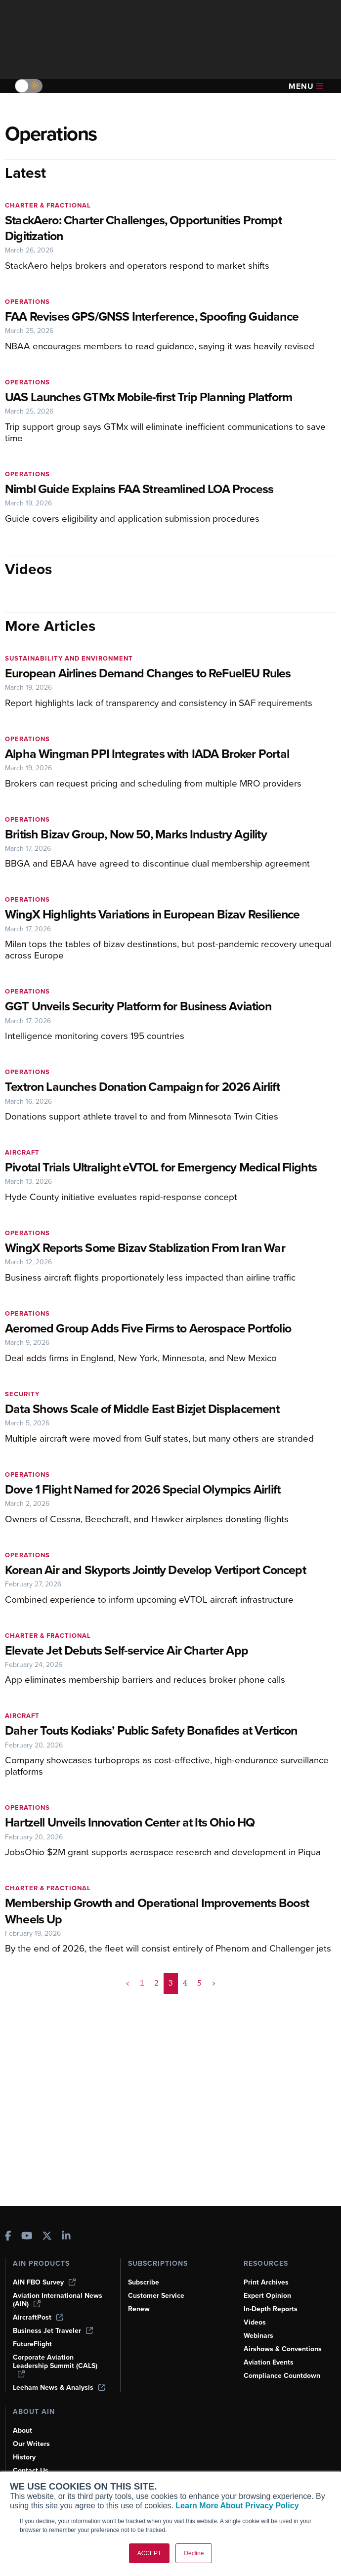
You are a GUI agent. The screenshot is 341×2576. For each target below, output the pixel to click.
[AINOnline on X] (47, 2237)
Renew (139, 2309)
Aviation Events (269, 2362)
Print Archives (266, 2282)
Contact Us (30, 2470)
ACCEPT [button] (149, 2553)
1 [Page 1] (142, 1983)
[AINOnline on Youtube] (27, 2237)
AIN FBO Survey (44, 2282)
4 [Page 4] (185, 1983)
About (22, 2430)
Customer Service (156, 2295)
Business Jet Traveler (53, 2331)
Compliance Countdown (282, 2375)
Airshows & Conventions (283, 2349)
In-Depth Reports (271, 2309)
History (24, 2457)
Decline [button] (194, 2553)
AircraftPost (38, 2317)
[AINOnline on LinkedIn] (66, 2237)
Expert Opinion (267, 2295)
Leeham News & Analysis (59, 2387)
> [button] (214, 1983)
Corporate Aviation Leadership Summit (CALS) (55, 2365)
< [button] (128, 1983)
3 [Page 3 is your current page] (171, 1983)
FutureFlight (32, 2344)
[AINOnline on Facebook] (8, 2237)
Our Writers (31, 2444)
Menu (306, 86)
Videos (255, 2322)
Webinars (258, 2335)
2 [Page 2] (156, 1983)
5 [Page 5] (199, 1983)
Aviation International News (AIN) (57, 2299)
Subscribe (143, 2282)
